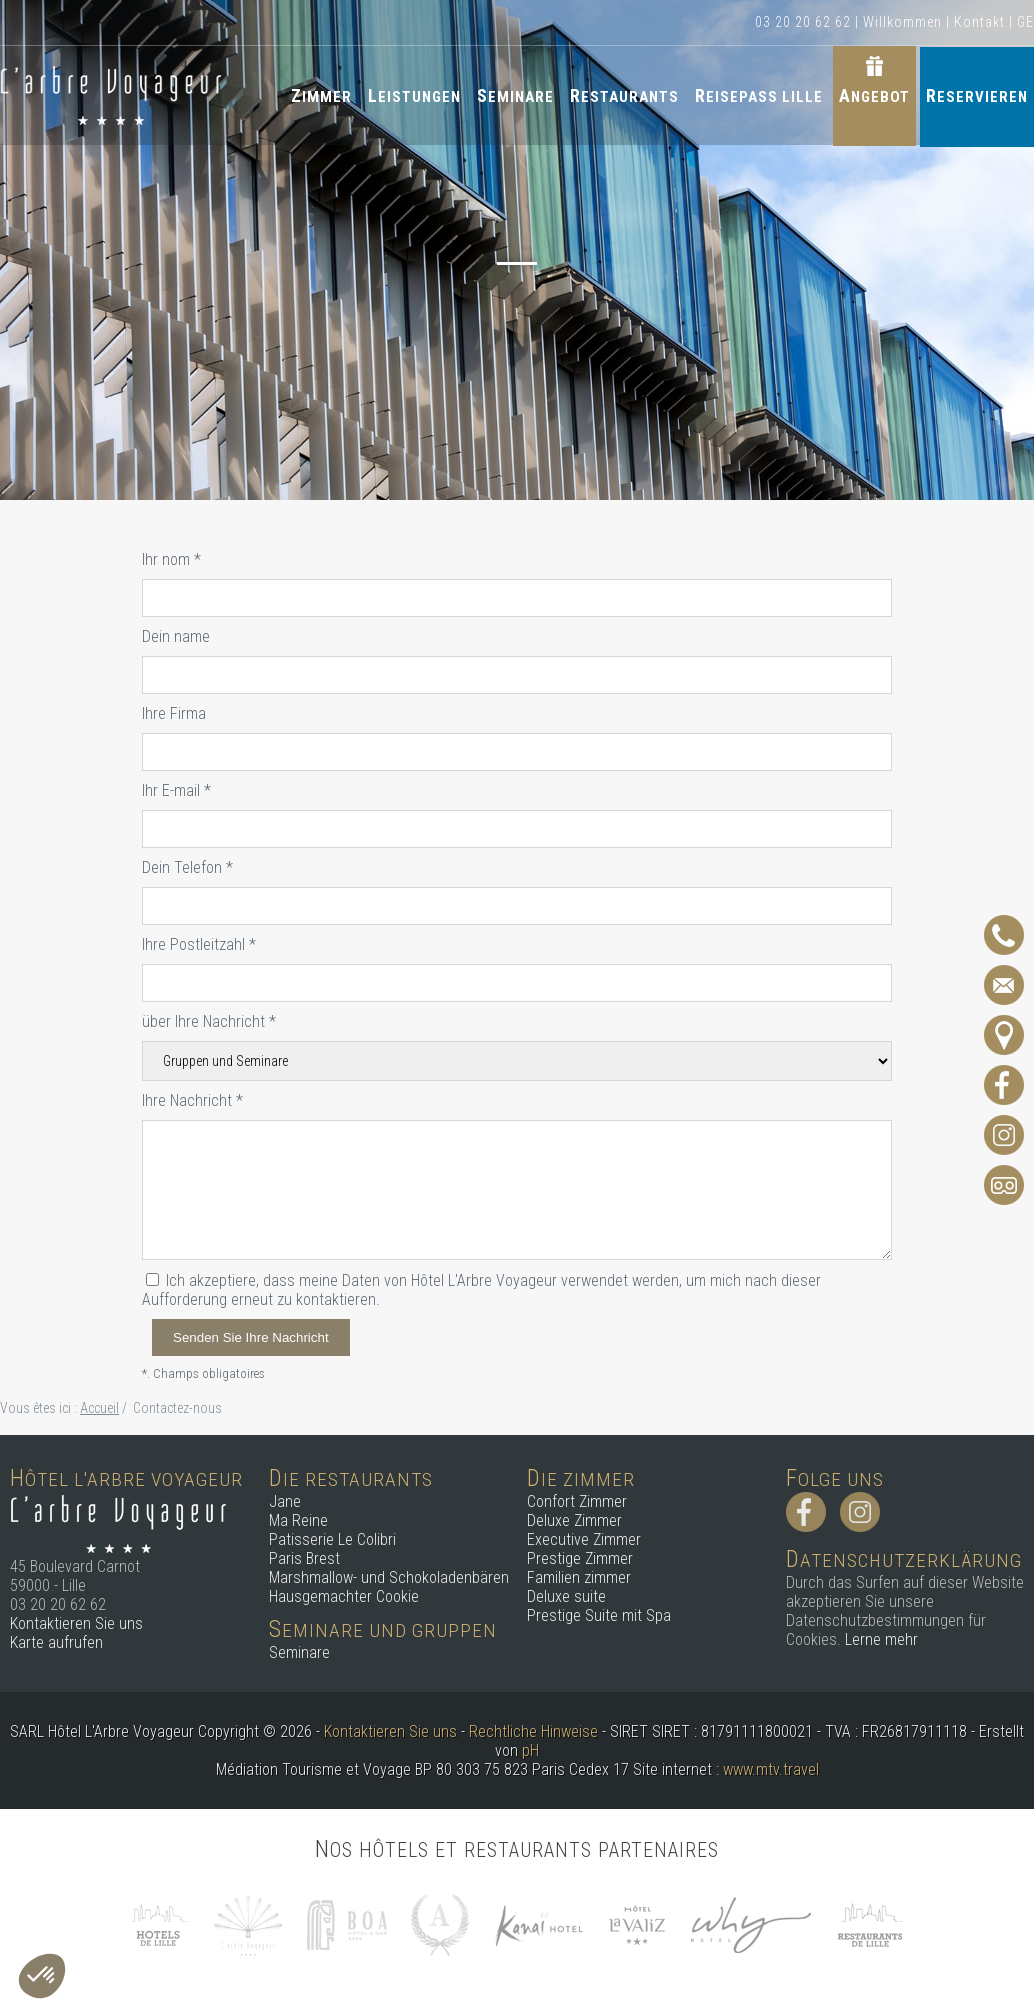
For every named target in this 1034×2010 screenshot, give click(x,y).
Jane (285, 1501)
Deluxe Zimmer (574, 1520)
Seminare (515, 92)
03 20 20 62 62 (803, 22)
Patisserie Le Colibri (332, 1539)
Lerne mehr (881, 1639)
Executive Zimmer (584, 1539)
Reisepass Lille (759, 92)
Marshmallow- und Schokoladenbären (389, 1577)
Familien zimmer (579, 1577)
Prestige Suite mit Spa (599, 1615)
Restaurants (624, 92)
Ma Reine (298, 1520)
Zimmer (321, 92)
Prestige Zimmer (580, 1558)
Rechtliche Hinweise (533, 1731)
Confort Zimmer (577, 1501)
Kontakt (979, 22)
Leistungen (414, 92)
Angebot (874, 92)
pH (530, 1750)
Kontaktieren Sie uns (76, 1623)
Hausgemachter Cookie (344, 1596)
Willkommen (902, 22)
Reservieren (977, 92)
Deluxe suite (566, 1596)
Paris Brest (304, 1558)
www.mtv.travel (771, 1769)
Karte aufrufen (56, 1642)
